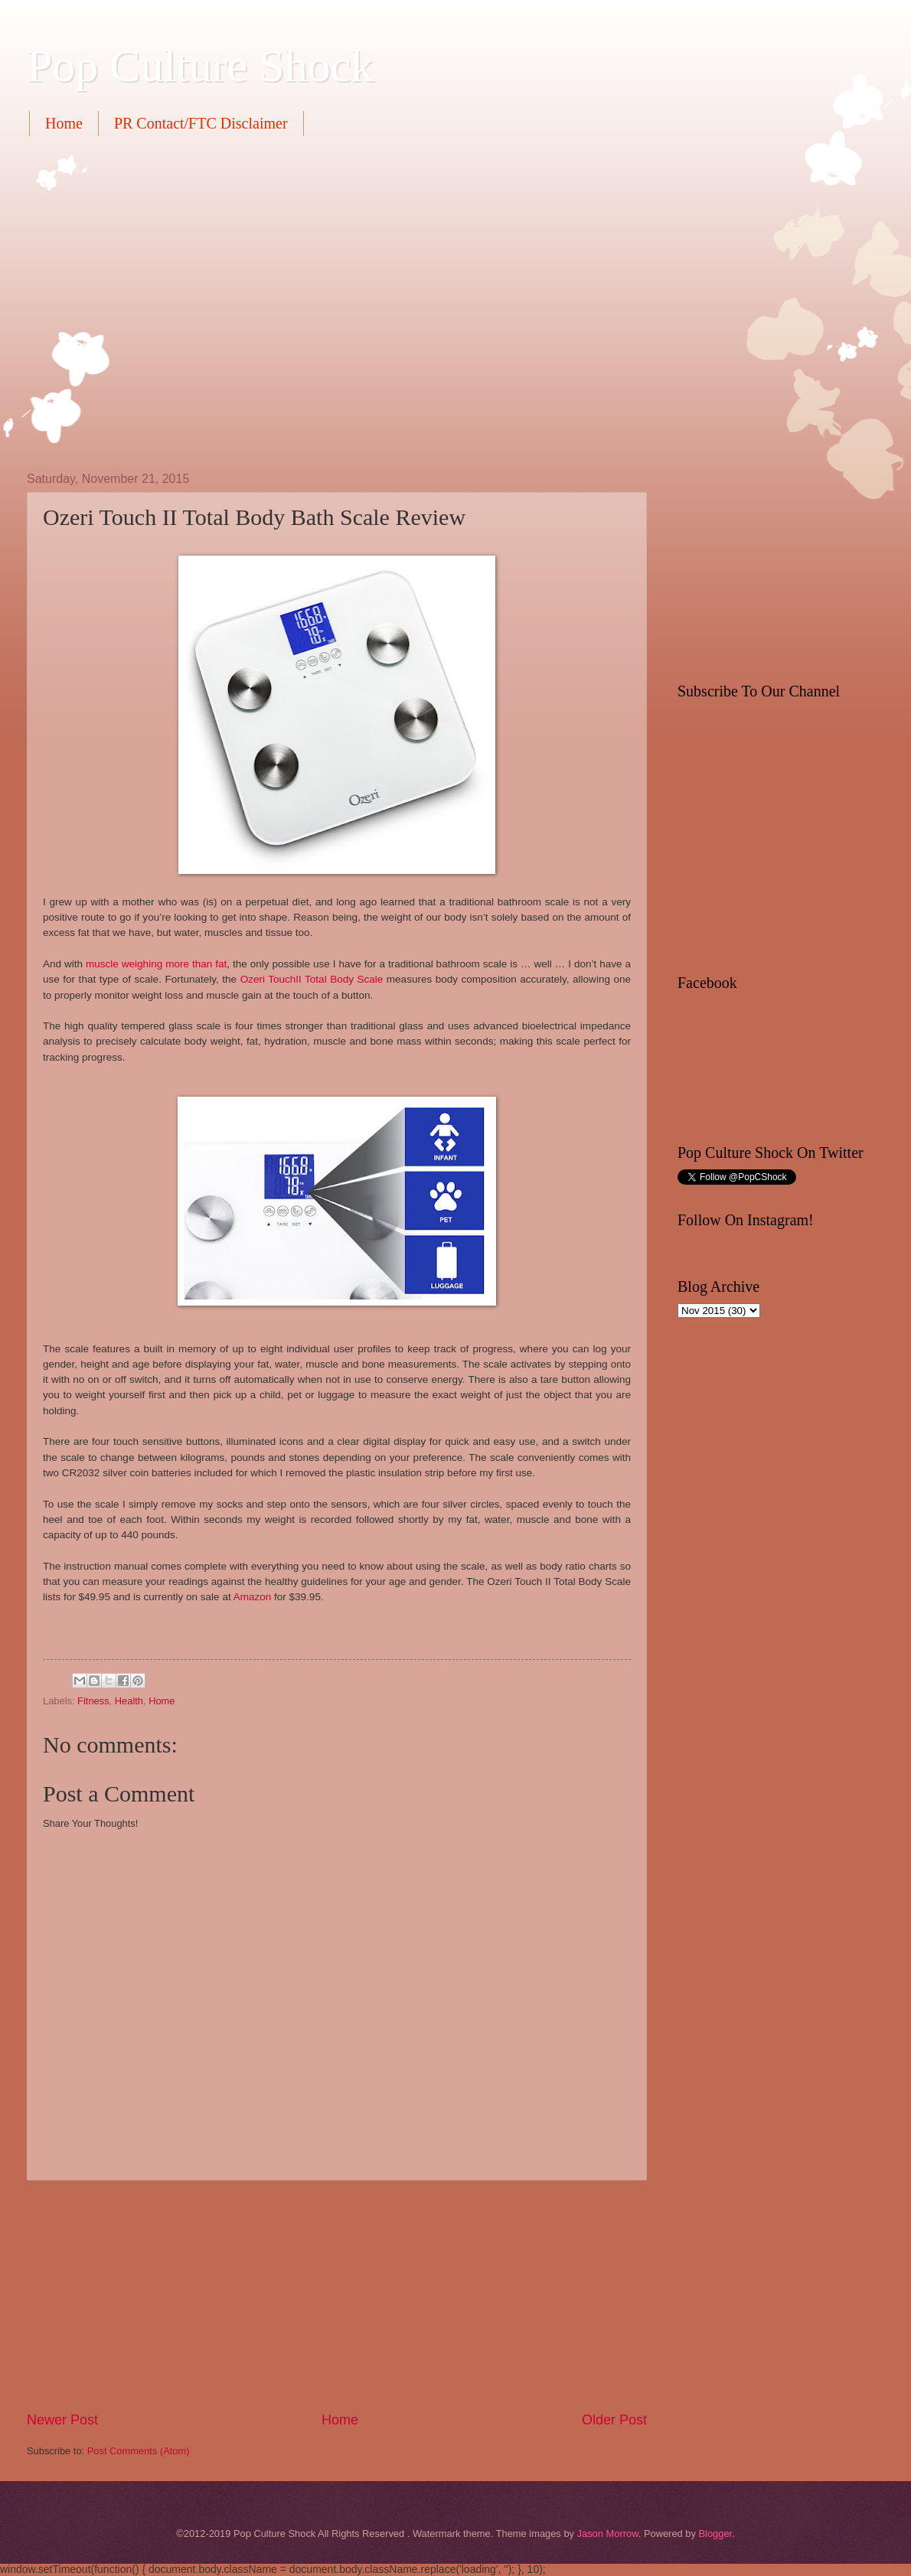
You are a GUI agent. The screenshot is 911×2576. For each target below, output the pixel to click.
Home (64, 123)
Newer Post (62, 2420)
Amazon (252, 1597)
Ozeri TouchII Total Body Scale (312, 979)
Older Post (614, 2420)
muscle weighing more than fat (156, 964)
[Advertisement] (143, 301)
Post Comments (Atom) (138, 2451)
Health (129, 1701)
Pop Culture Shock (200, 66)
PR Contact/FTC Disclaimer (201, 123)
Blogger (715, 2533)
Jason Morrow (607, 2533)
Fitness (93, 1701)
